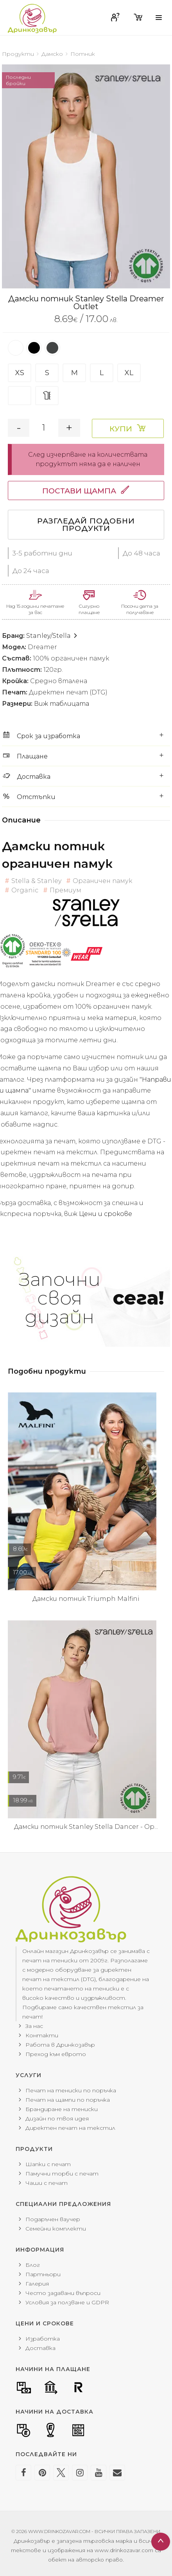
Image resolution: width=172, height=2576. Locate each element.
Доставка (40, 2348)
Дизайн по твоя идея (57, 2118)
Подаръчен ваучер (52, 2219)
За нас (34, 2025)
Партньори (43, 2274)
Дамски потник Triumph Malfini (86, 1598)
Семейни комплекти (55, 2228)
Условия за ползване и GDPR (67, 2302)
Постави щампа (79, 490)
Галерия (37, 2283)
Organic (21, 890)
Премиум (61, 890)
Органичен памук (98, 881)
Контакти (41, 2035)
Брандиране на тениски (61, 2109)
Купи (120, 428)
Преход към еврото (55, 2054)
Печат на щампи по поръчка (67, 2099)
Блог (32, 2264)
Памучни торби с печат (62, 2173)
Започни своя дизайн (92, 1298)
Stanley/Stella (52, 635)
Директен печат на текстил (70, 2127)
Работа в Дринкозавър (60, 2044)
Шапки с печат (48, 2164)
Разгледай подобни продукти (86, 524)
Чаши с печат (46, 2182)
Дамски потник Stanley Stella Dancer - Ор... (86, 1826)
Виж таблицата (61, 703)
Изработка (42, 2338)
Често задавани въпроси (62, 2293)
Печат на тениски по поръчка (70, 2090)
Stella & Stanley (32, 881)
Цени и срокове (105, 1214)
